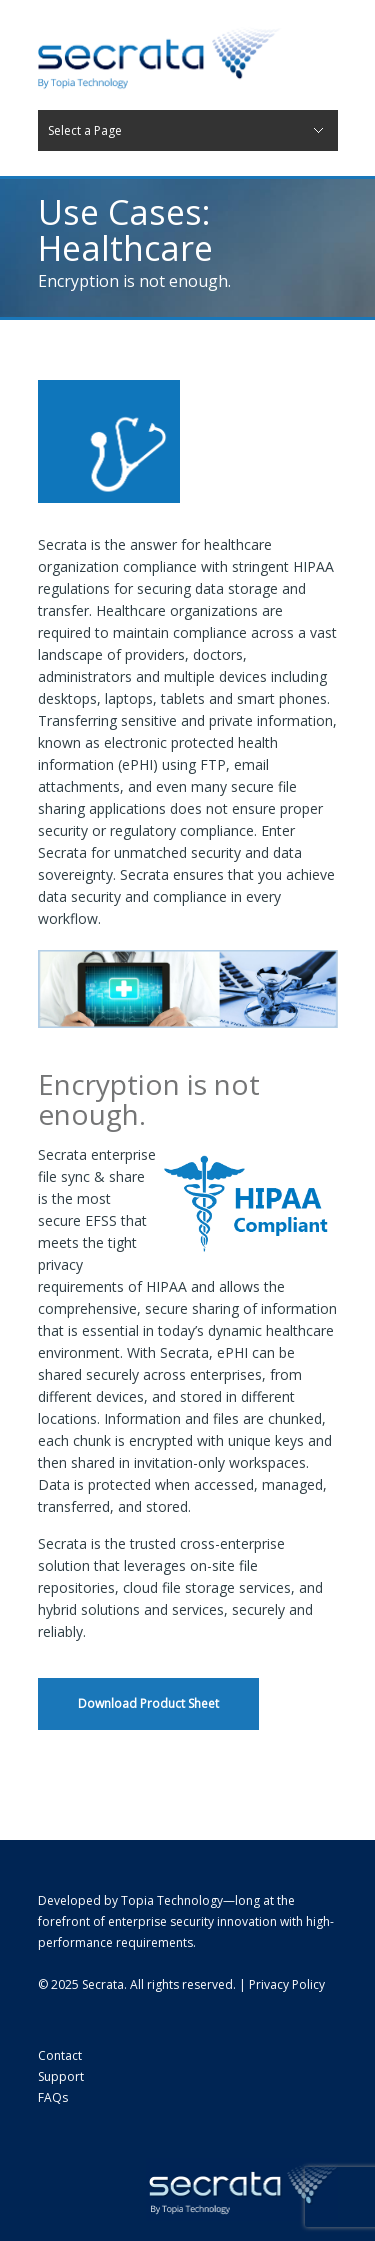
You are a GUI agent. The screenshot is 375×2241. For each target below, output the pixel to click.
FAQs (53, 2097)
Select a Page (85, 130)
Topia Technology (172, 1900)
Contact (60, 2055)
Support (61, 2076)
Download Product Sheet (148, 1703)
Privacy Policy (287, 1984)
